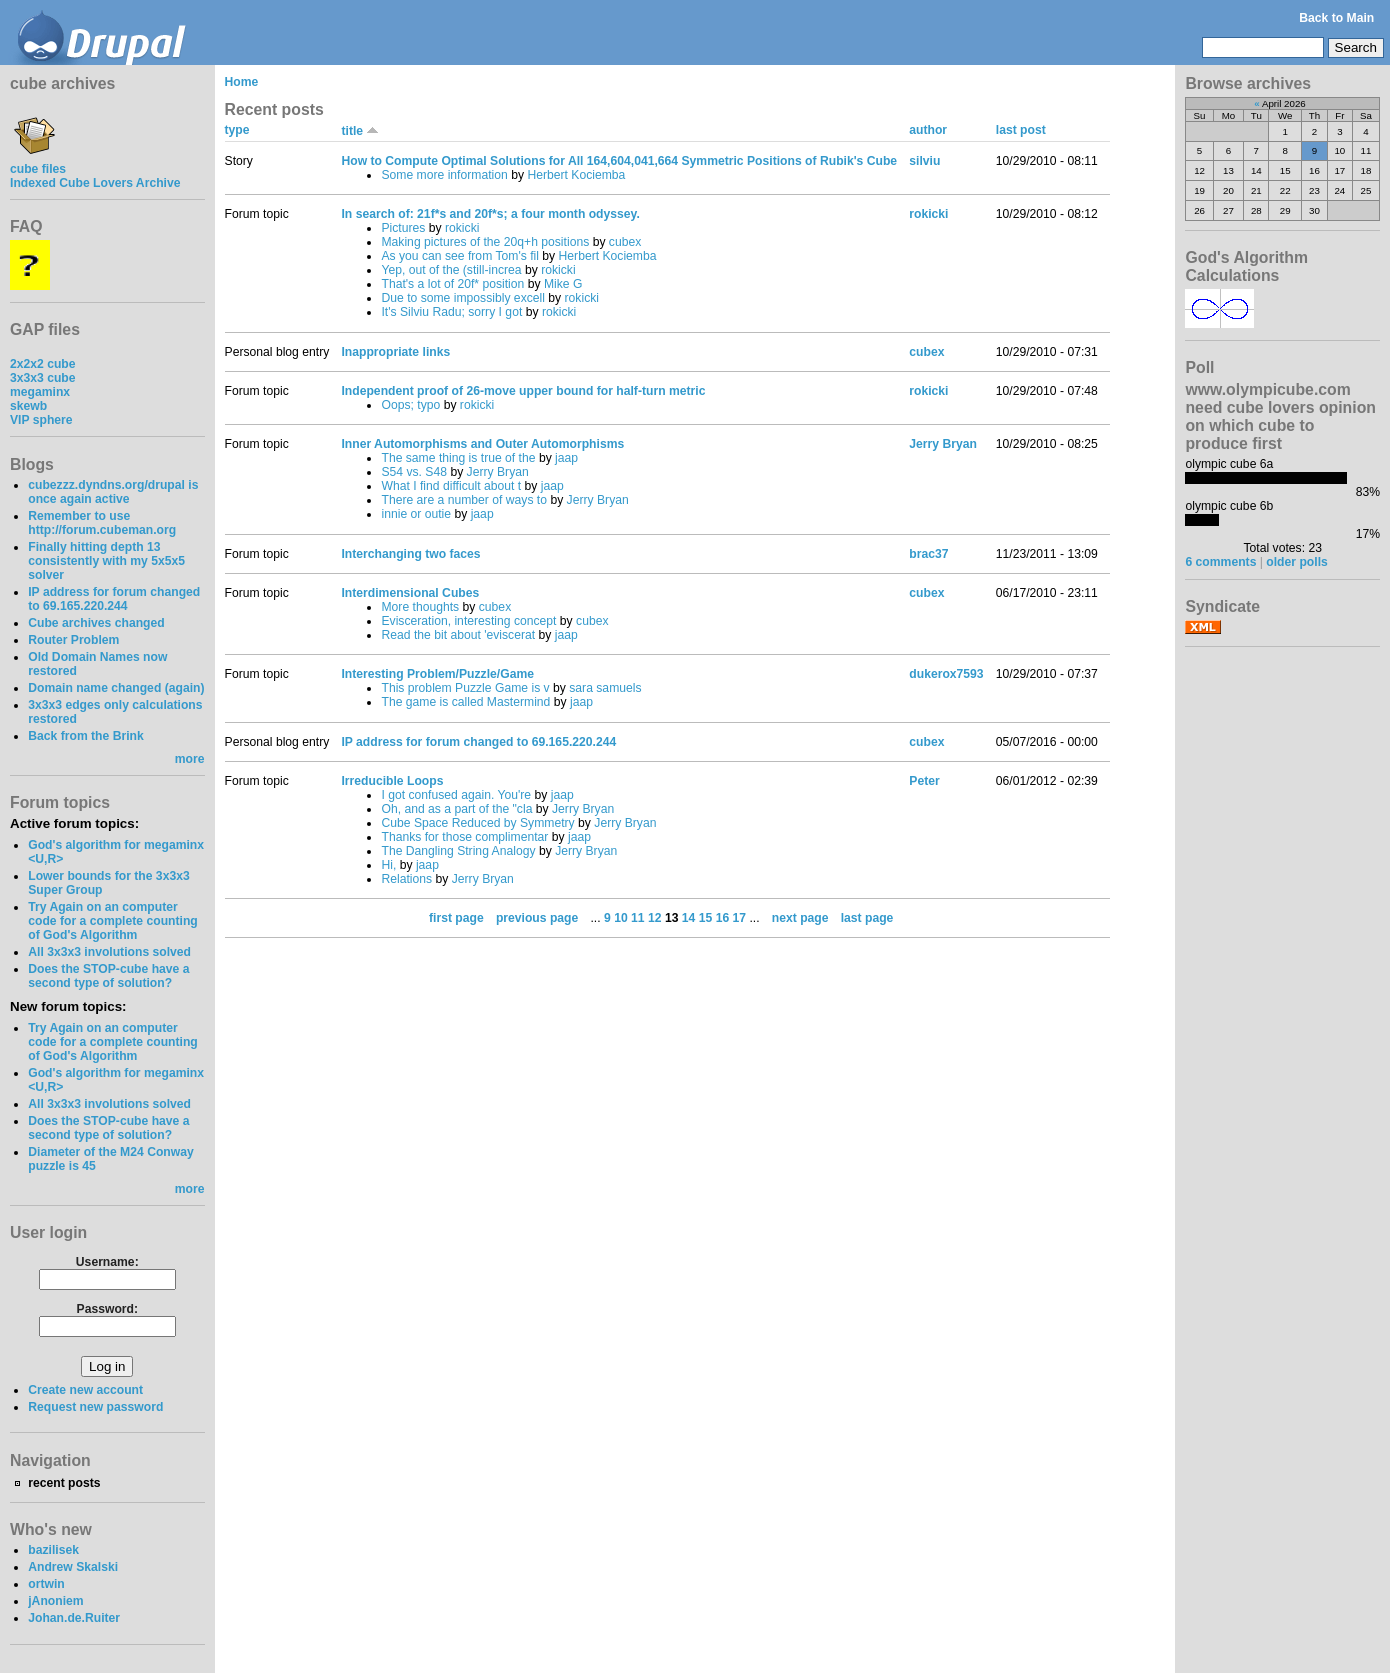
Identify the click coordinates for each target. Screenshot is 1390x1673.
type (237, 130)
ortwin (46, 1584)
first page (456, 918)
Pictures (403, 228)
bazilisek (53, 1550)
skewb (28, 406)
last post (1021, 130)
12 (655, 918)
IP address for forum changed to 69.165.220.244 (114, 599)
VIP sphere (41, 420)
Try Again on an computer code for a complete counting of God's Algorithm (113, 921)
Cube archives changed (96, 623)
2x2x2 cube (43, 364)
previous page (537, 918)
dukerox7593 (946, 674)
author (928, 130)
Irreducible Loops (392, 781)
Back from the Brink (86, 736)
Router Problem (73, 640)
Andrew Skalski (73, 1567)
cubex (625, 242)
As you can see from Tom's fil (460, 256)
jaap (566, 458)
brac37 (928, 554)
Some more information (444, 175)
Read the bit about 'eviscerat (458, 635)
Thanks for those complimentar (464, 837)
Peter (924, 781)
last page (867, 918)
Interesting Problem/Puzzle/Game (437, 674)
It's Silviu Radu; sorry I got (451, 312)
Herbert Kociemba (576, 175)
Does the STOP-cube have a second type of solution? (108, 976)
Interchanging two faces (410, 554)
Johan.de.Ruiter (74, 1618)
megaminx (40, 392)
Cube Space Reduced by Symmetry (477, 823)
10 (621, 918)
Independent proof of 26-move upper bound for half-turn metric (523, 391)
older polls (1296, 562)
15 (706, 918)
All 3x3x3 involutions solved (109, 952)
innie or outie (416, 514)
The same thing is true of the (458, 458)
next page (800, 918)
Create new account (85, 1390)
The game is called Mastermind (465, 702)
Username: (107, 1262)
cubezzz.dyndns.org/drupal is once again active (113, 492)
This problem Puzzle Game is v (465, 688)
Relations (406, 879)
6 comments (1220, 562)
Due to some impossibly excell (463, 298)
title (360, 131)
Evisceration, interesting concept (468, 621)
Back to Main (1336, 18)
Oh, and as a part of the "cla (456, 809)
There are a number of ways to (464, 500)
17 (740, 918)
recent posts (64, 1483)
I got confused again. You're (456, 795)
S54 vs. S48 (414, 472)
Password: (107, 1309)
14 (689, 918)
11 (638, 918)
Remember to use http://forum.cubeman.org (102, 523)
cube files (38, 162)
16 (723, 918)
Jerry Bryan (498, 472)
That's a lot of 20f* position (452, 284)
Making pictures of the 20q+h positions (485, 242)
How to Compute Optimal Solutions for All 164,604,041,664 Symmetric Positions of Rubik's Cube (619, 161)
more (190, 759)
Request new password (95, 1407)
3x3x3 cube (43, 378)
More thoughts (420, 607)
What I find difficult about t (451, 486)
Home (242, 82)
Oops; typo (410, 405)
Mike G (563, 284)
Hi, (388, 865)
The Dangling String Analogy (458, 851)
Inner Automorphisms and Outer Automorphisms (482, 444)
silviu (924, 161)
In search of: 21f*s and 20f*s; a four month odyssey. (490, 214)
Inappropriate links (395, 352)
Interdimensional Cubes (410, 593)
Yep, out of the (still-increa (451, 270)
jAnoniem (55, 1601)
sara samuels (605, 688)
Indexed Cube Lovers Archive (95, 183)
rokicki (462, 228)
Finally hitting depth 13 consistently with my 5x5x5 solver (106, 561)
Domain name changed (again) (116, 688)
